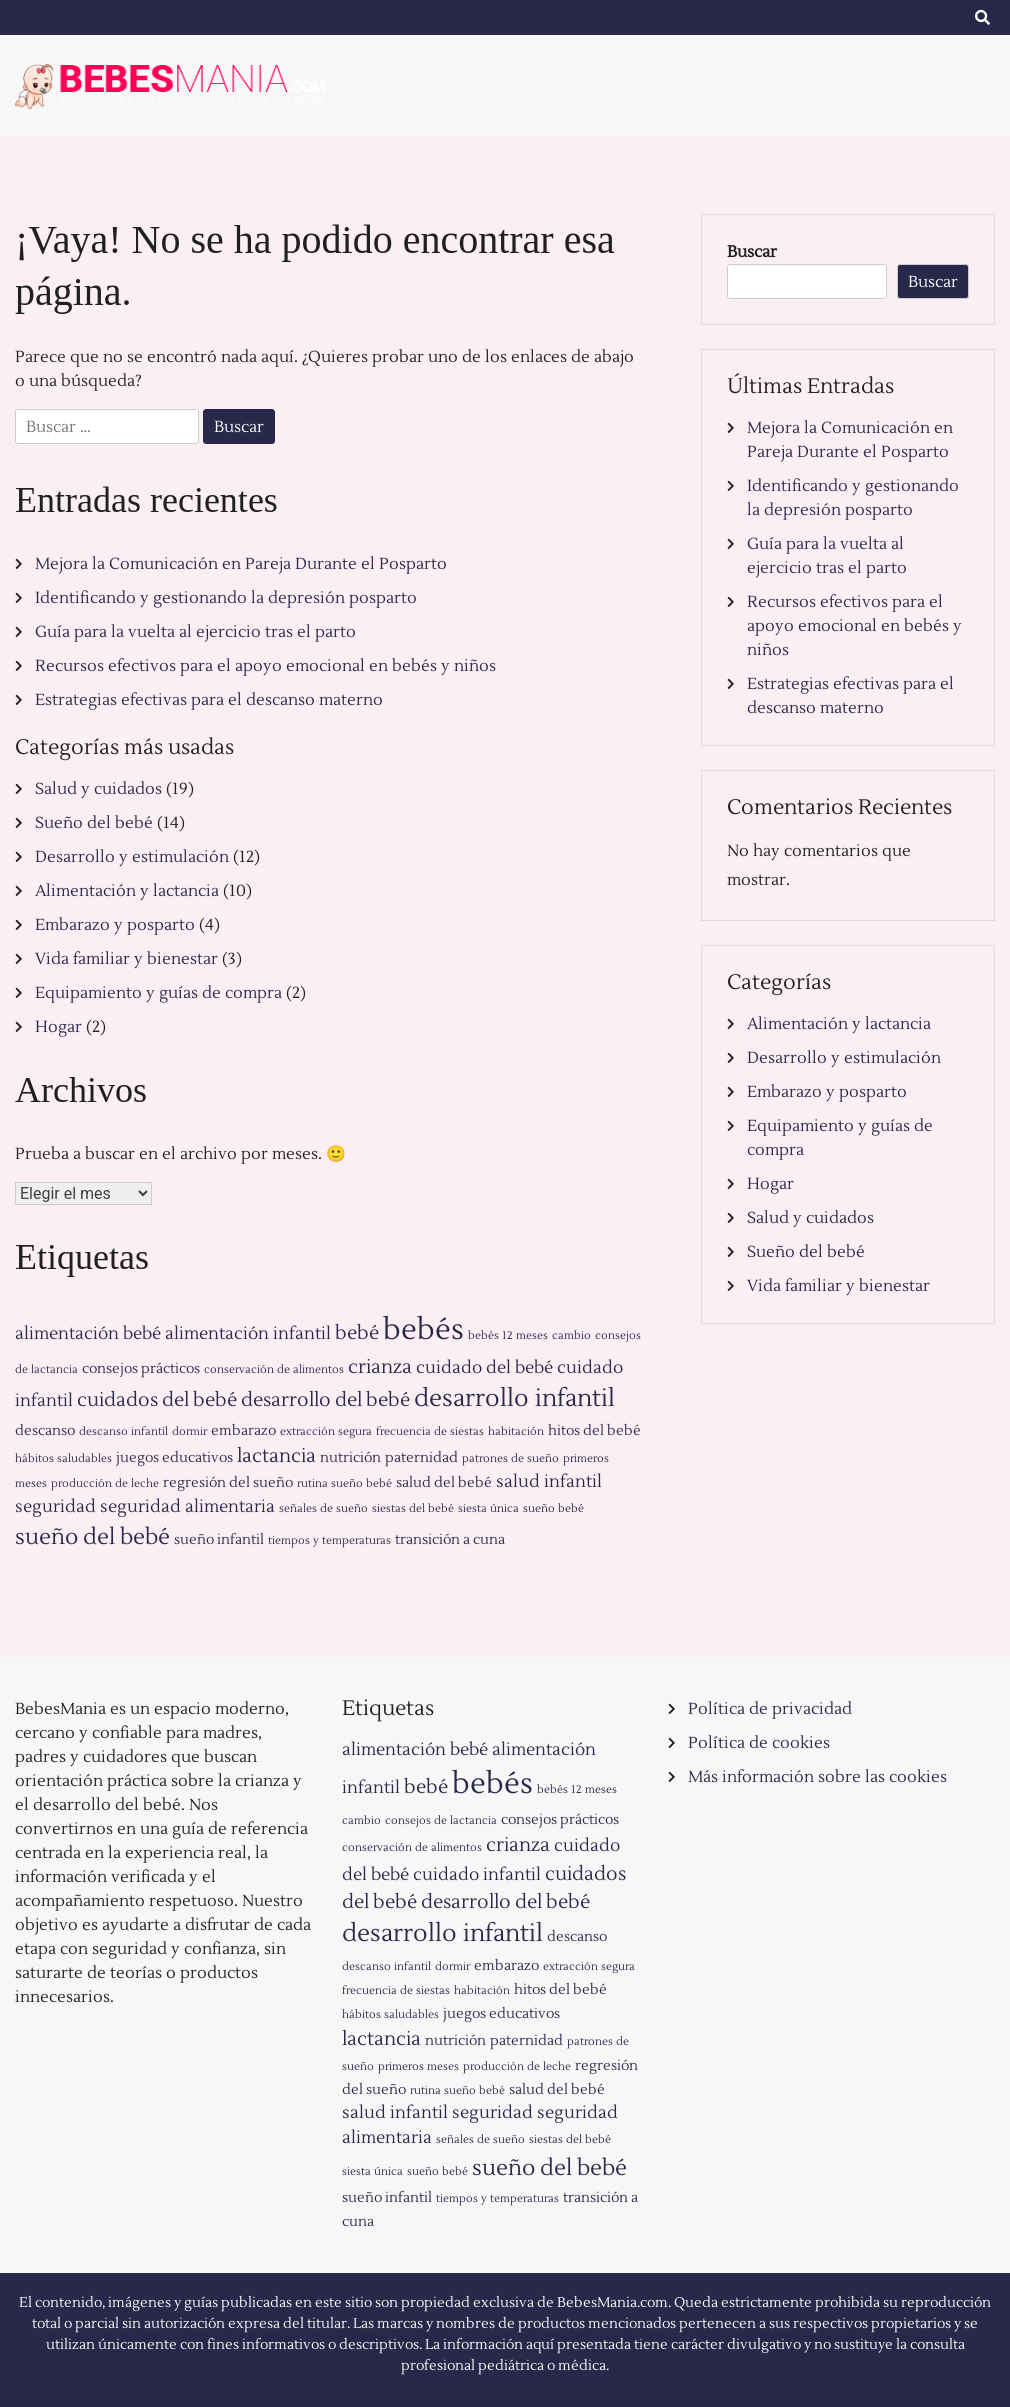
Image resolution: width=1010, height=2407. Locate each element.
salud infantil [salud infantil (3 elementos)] (549, 1482)
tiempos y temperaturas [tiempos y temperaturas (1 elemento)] (329, 1540)
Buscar (752, 252)
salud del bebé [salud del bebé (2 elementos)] (444, 1482)
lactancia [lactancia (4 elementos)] (276, 1456)
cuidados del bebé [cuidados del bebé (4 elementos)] (157, 1400)
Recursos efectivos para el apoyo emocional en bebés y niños (265, 666)
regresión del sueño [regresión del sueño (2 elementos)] (228, 1482)
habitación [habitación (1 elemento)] (516, 1431)
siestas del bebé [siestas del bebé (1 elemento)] (413, 1508)
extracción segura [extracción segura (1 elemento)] (326, 1431)
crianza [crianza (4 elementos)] (380, 1367)
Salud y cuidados (98, 789)
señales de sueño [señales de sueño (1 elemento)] (323, 1508)
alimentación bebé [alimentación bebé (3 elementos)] (88, 1334)
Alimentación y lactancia (127, 891)
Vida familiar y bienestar (126, 959)
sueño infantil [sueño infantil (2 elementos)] (219, 1539)
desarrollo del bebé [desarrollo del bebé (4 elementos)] (325, 1400)
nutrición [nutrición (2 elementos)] (350, 1457)
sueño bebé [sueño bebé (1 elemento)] (553, 1508)
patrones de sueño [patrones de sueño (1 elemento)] (510, 1458)
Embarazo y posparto (115, 925)
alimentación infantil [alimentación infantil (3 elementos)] (248, 1334)
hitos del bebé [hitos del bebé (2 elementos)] (594, 1430)
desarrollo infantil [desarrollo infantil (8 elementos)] (514, 1398)
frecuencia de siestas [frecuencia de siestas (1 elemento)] (430, 1431)
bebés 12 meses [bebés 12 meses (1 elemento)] (508, 1335)
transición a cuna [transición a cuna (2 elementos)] (450, 1539)
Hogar (58, 1027)
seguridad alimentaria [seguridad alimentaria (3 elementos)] (187, 1507)
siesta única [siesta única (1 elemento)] (488, 1508)
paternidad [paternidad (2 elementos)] (421, 1457)
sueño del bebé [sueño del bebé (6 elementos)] (92, 1537)
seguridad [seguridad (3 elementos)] (55, 1507)
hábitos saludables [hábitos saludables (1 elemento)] (63, 1458)
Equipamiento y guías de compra (158, 993)
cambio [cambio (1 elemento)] (571, 1335)
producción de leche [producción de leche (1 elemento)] (105, 1483)
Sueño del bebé (94, 823)
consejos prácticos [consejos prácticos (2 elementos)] (141, 1368)
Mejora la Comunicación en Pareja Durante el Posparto (241, 564)
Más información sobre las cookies (817, 1777)
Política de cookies (759, 1743)
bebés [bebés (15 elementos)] (423, 1330)
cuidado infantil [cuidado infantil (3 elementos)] (477, 1875)
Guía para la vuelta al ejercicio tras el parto (195, 632)
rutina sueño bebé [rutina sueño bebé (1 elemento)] (344, 1483)
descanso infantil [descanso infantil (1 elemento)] (123, 1431)
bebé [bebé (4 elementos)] (357, 1333)
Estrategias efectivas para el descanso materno (209, 700)
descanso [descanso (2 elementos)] (45, 1430)
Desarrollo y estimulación (132, 857)
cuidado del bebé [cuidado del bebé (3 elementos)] (484, 1368)
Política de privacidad (770, 1709)
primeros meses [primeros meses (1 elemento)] (418, 2066)
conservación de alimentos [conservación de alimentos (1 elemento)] (274, 1369)
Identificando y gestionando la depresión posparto (226, 598)
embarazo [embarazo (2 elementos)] (243, 1430)
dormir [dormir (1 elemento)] (189, 1431)
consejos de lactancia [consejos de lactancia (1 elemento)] (441, 1820)
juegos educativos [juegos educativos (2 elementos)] (174, 1457)
